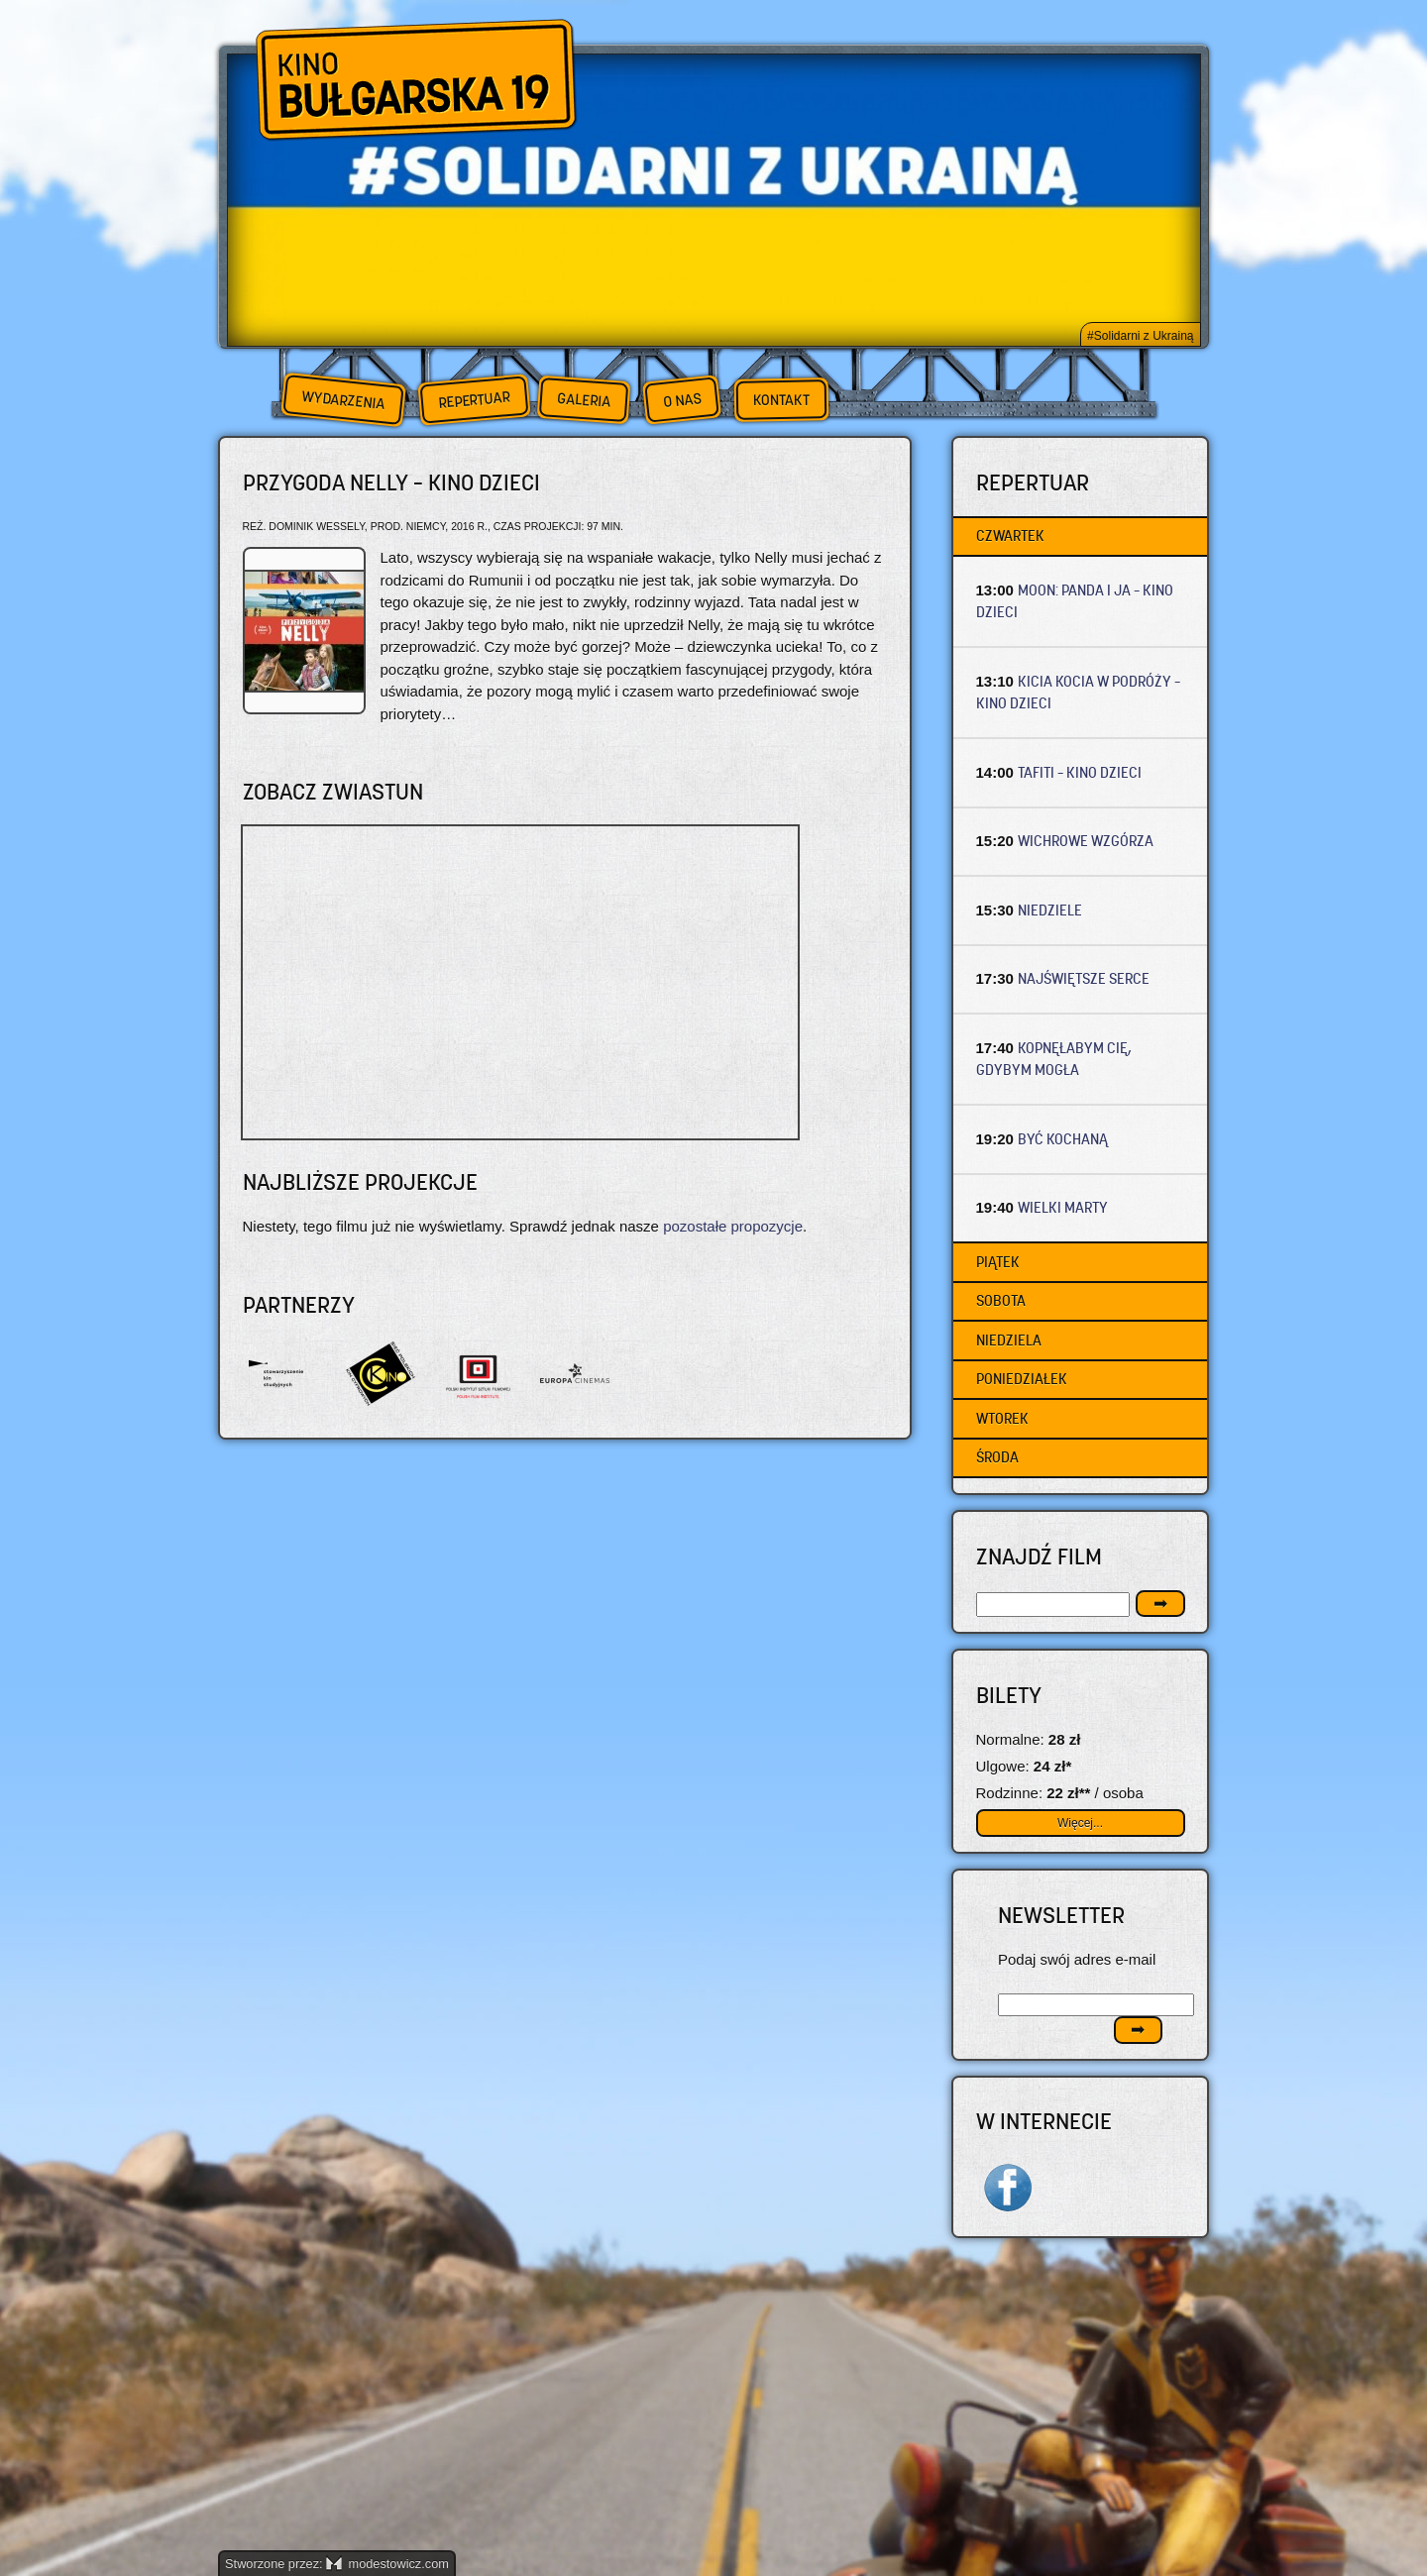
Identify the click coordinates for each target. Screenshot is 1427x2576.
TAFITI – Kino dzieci (1080, 772)
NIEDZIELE (1050, 910)
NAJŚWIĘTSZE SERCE (1084, 978)
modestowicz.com (387, 2563)
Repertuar (473, 399)
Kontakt (781, 400)
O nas (682, 399)
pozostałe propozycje (733, 1226)
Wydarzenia (342, 400)
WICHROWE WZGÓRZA (1085, 840)
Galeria (583, 399)
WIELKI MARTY (1063, 1207)
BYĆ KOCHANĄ (1063, 1138)
